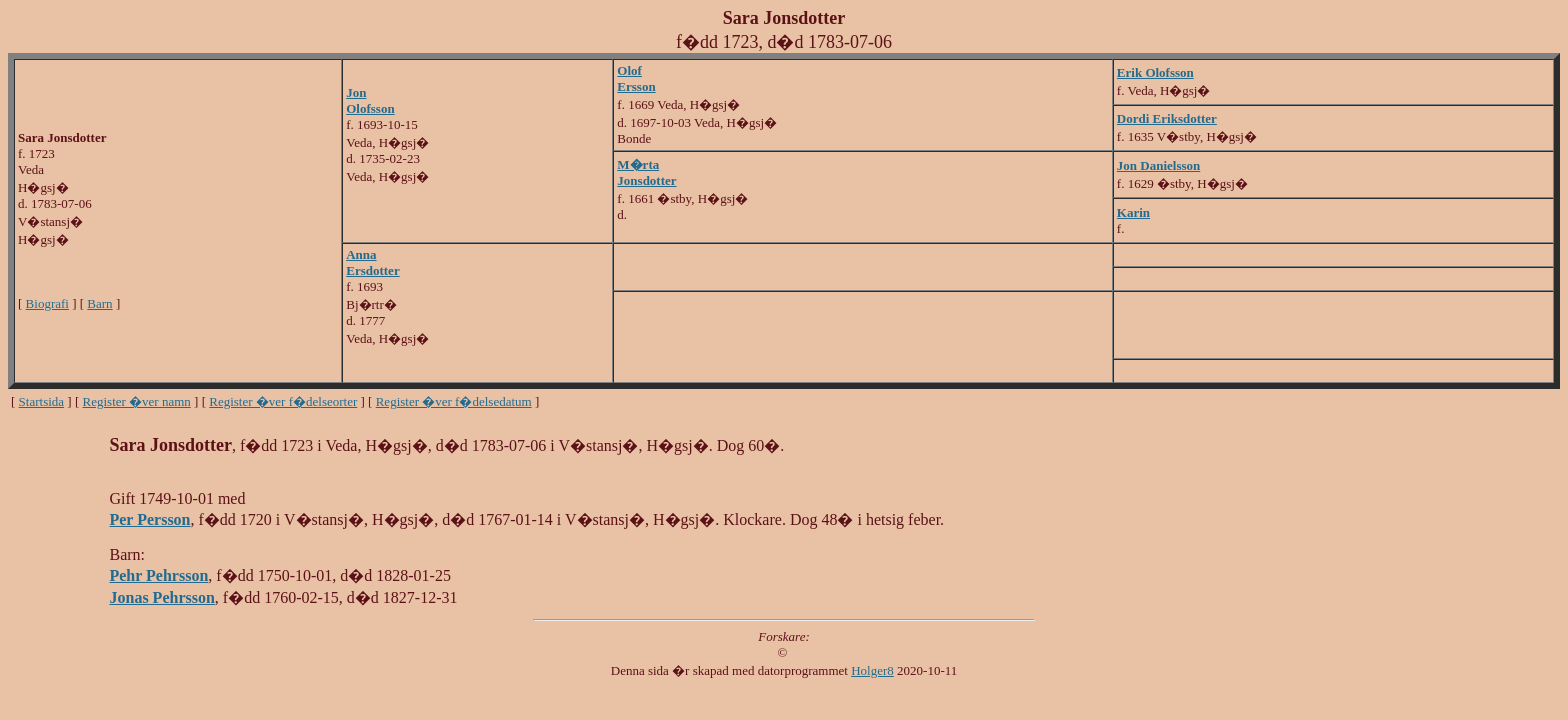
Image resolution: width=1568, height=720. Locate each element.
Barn (99, 303)
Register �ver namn (137, 401)
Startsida (42, 401)
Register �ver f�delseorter (283, 401)
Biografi (47, 303)
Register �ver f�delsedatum (454, 401)
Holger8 (872, 670)
